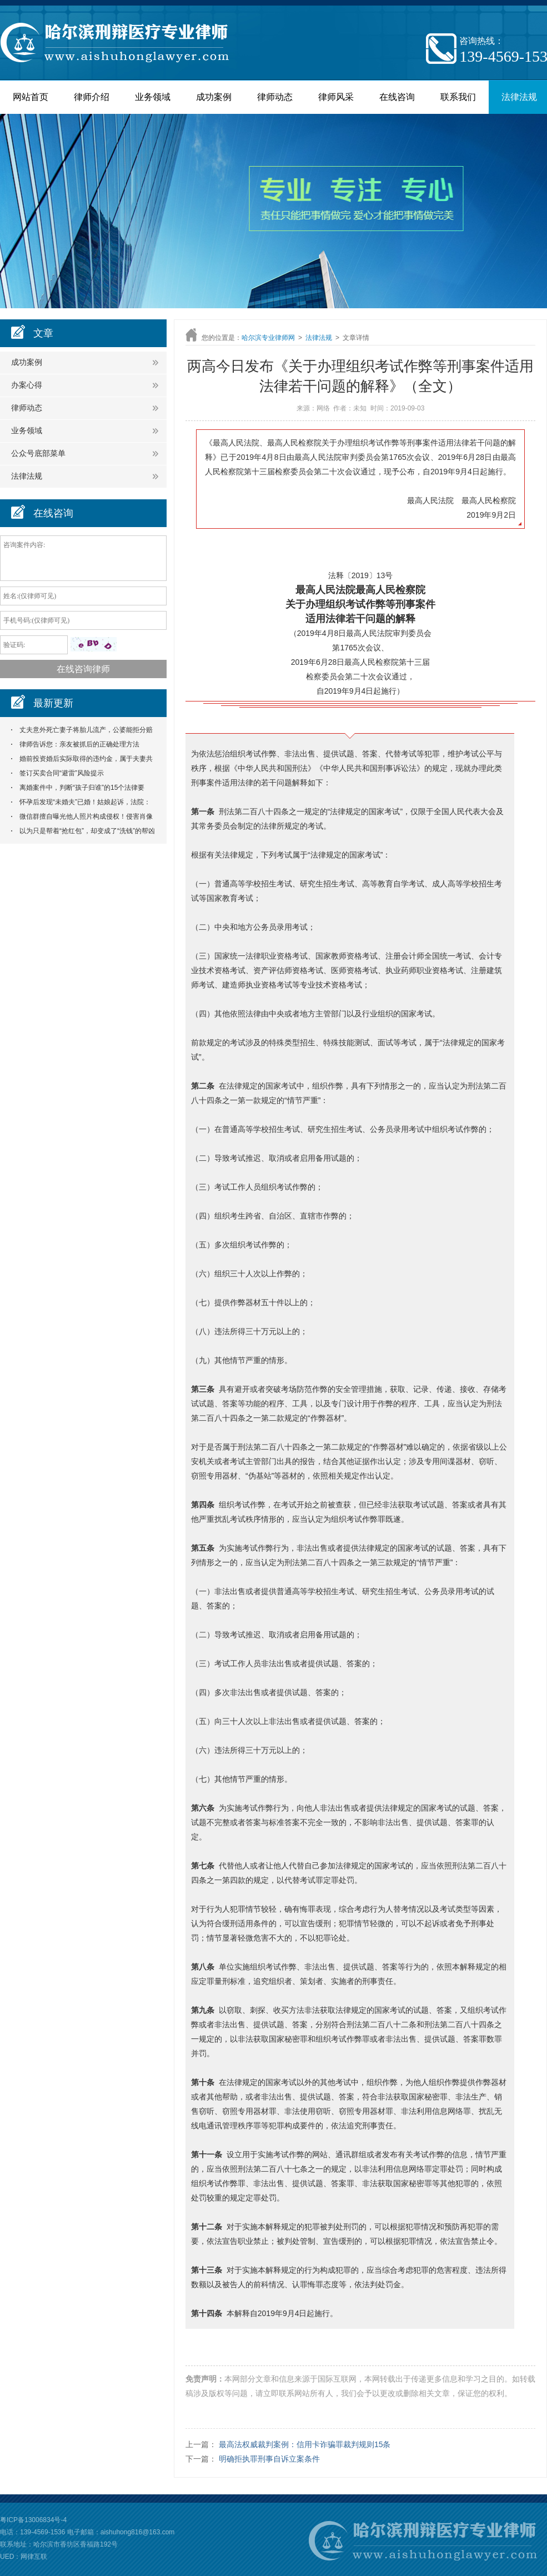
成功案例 (214, 97)
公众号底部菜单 (38, 453)
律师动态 (275, 97)
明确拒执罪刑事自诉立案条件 (269, 2458)
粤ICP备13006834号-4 (33, 2520)
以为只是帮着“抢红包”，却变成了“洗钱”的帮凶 (87, 831)
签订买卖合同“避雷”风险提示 (61, 773)
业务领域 (152, 97)
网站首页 (30, 97)
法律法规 (26, 476)
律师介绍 (91, 97)
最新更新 (53, 703)
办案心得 (26, 385)
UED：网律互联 (23, 2556)
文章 (43, 333)
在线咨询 (397, 97)
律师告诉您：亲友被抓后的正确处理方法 (79, 744)
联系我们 (458, 97)
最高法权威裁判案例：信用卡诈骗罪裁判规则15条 (305, 2444)
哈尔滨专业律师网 (268, 338)
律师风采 (336, 97)
